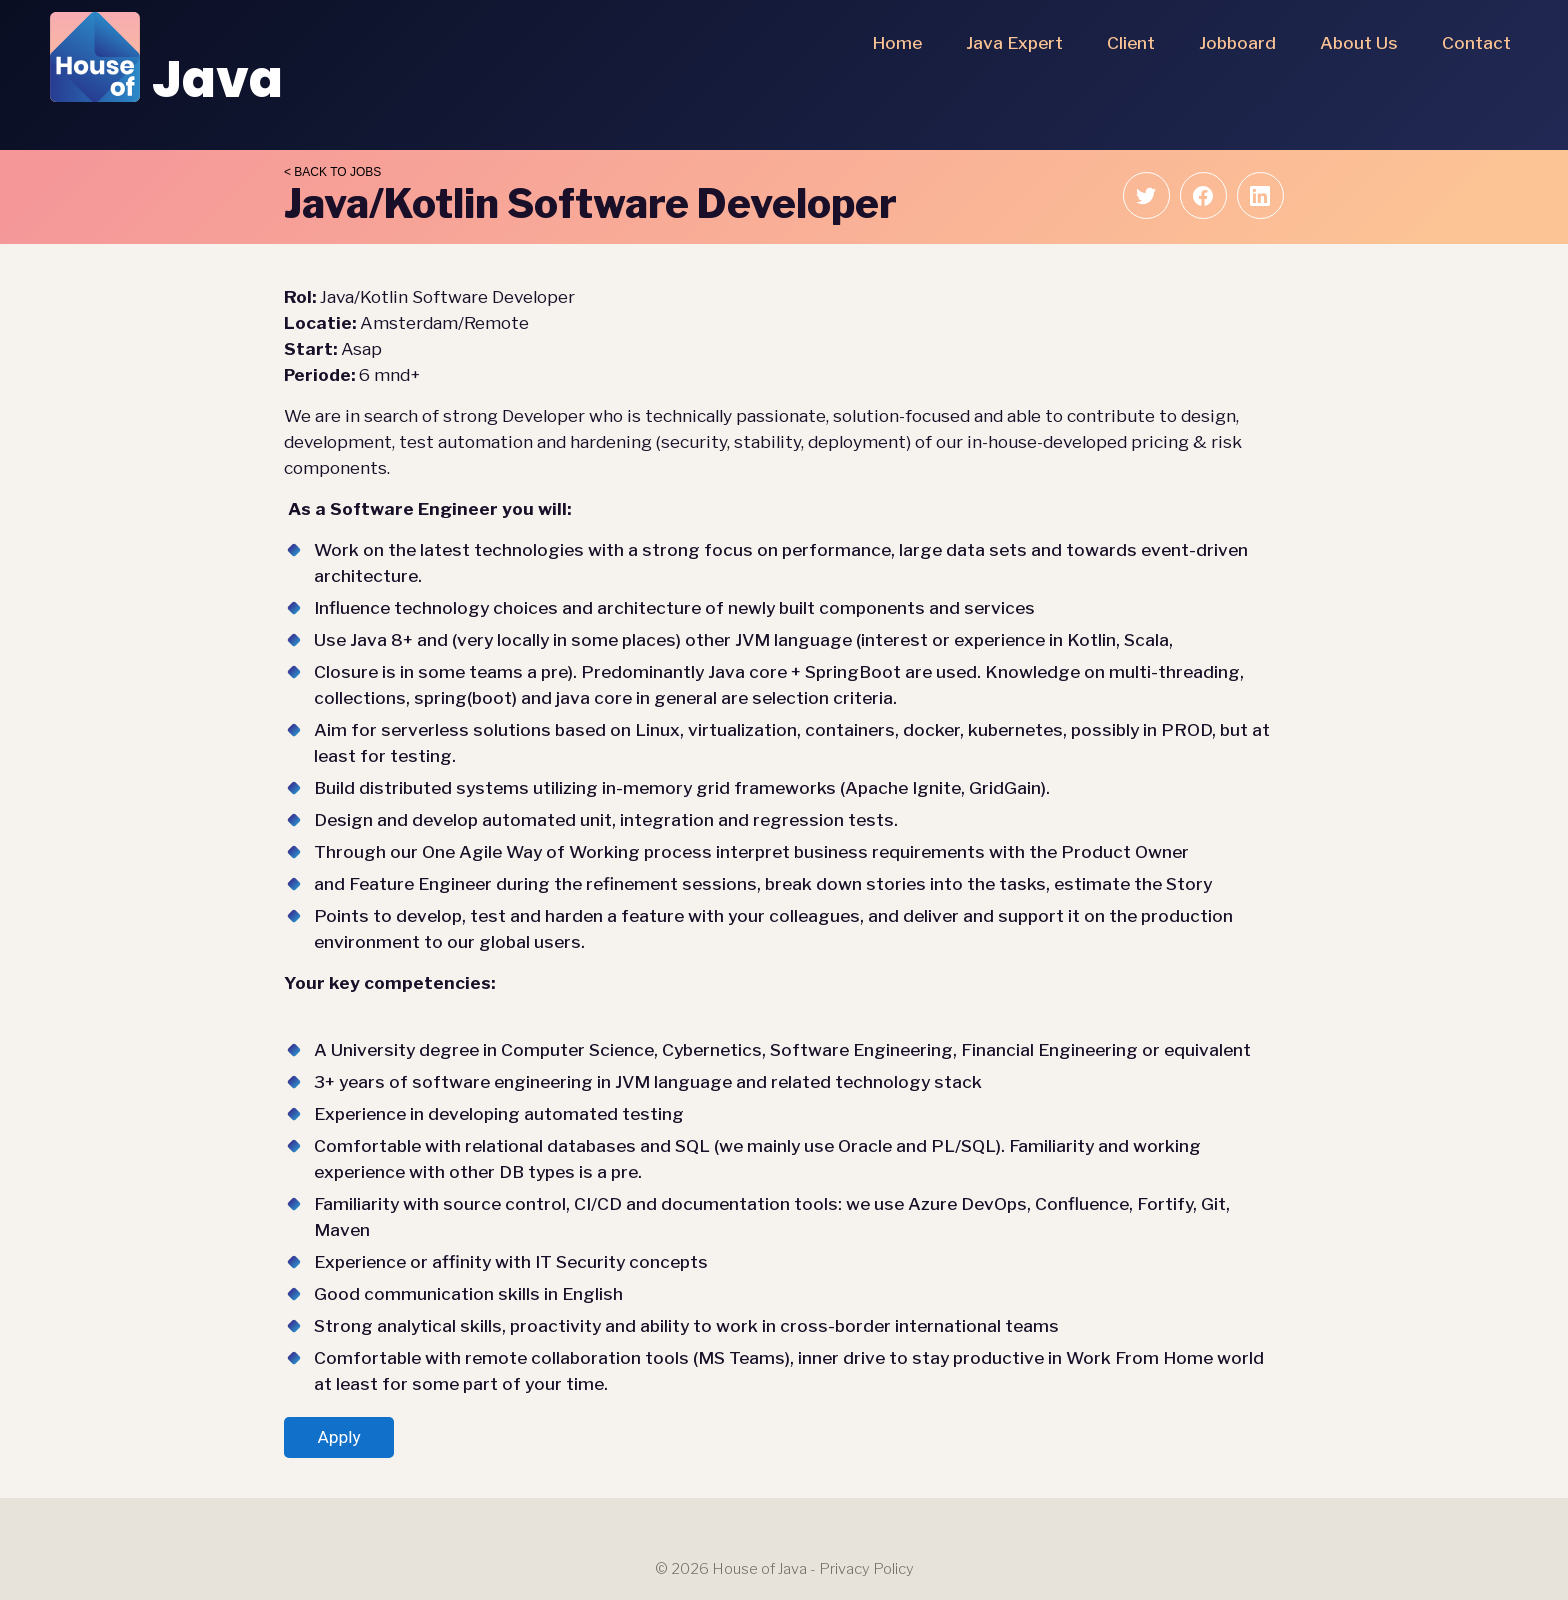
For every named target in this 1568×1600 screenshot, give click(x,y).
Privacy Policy (866, 1569)
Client (1131, 42)
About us (1359, 42)
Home (897, 42)
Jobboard (1237, 42)
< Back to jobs (332, 172)
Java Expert (1014, 42)
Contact (1476, 42)
